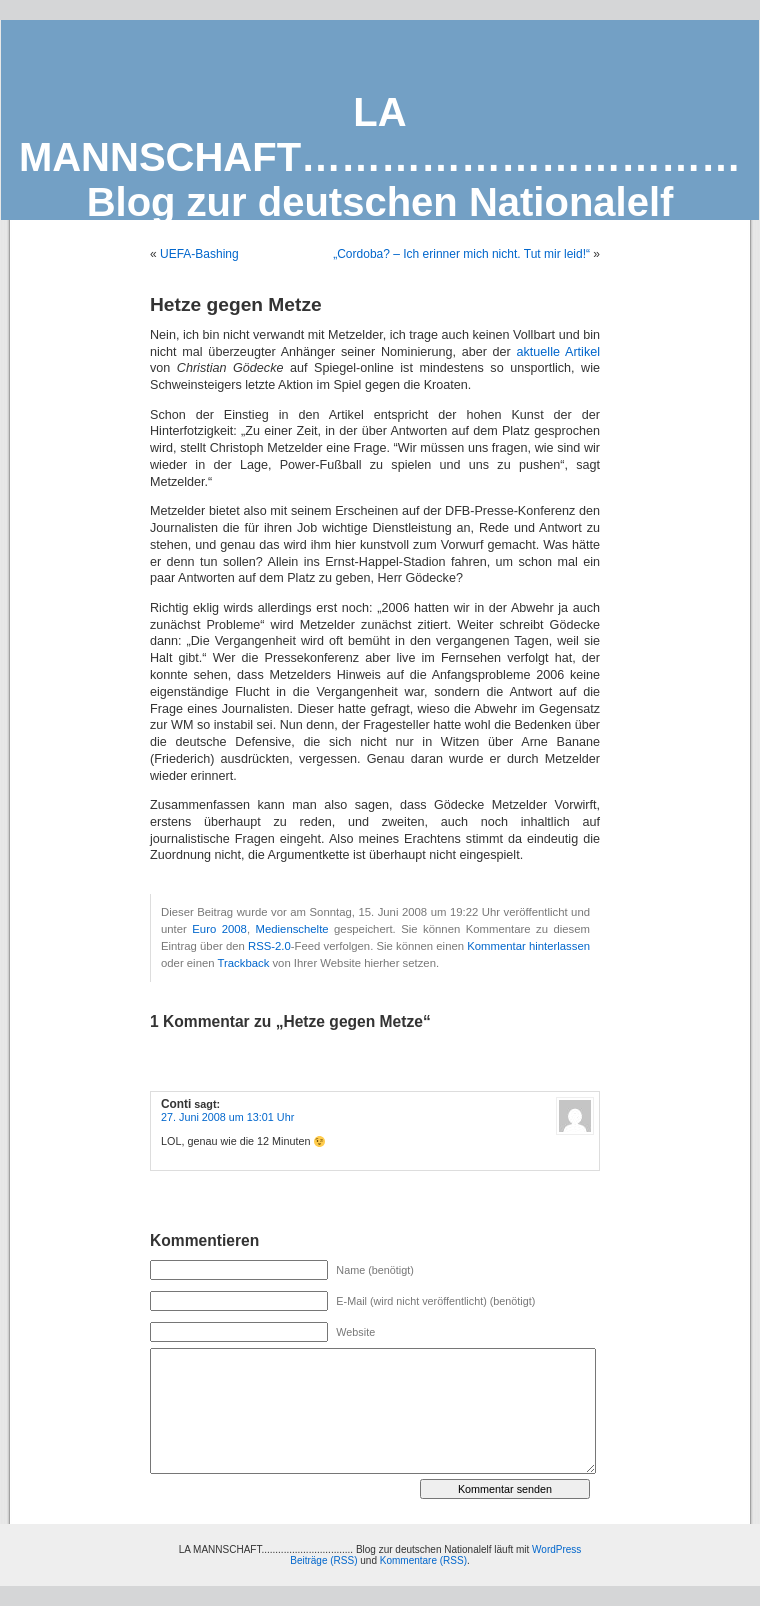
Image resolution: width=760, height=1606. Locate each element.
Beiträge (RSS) (323, 1560)
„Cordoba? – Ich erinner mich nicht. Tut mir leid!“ (461, 254)
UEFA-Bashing (199, 254)
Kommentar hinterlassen (528, 946)
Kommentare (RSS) (423, 1560)
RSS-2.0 (269, 946)
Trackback (243, 963)
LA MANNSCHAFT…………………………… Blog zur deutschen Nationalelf (380, 157)
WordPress (556, 1549)
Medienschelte (292, 929)
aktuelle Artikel (558, 352)
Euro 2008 (219, 929)
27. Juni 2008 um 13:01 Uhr (227, 1117)
